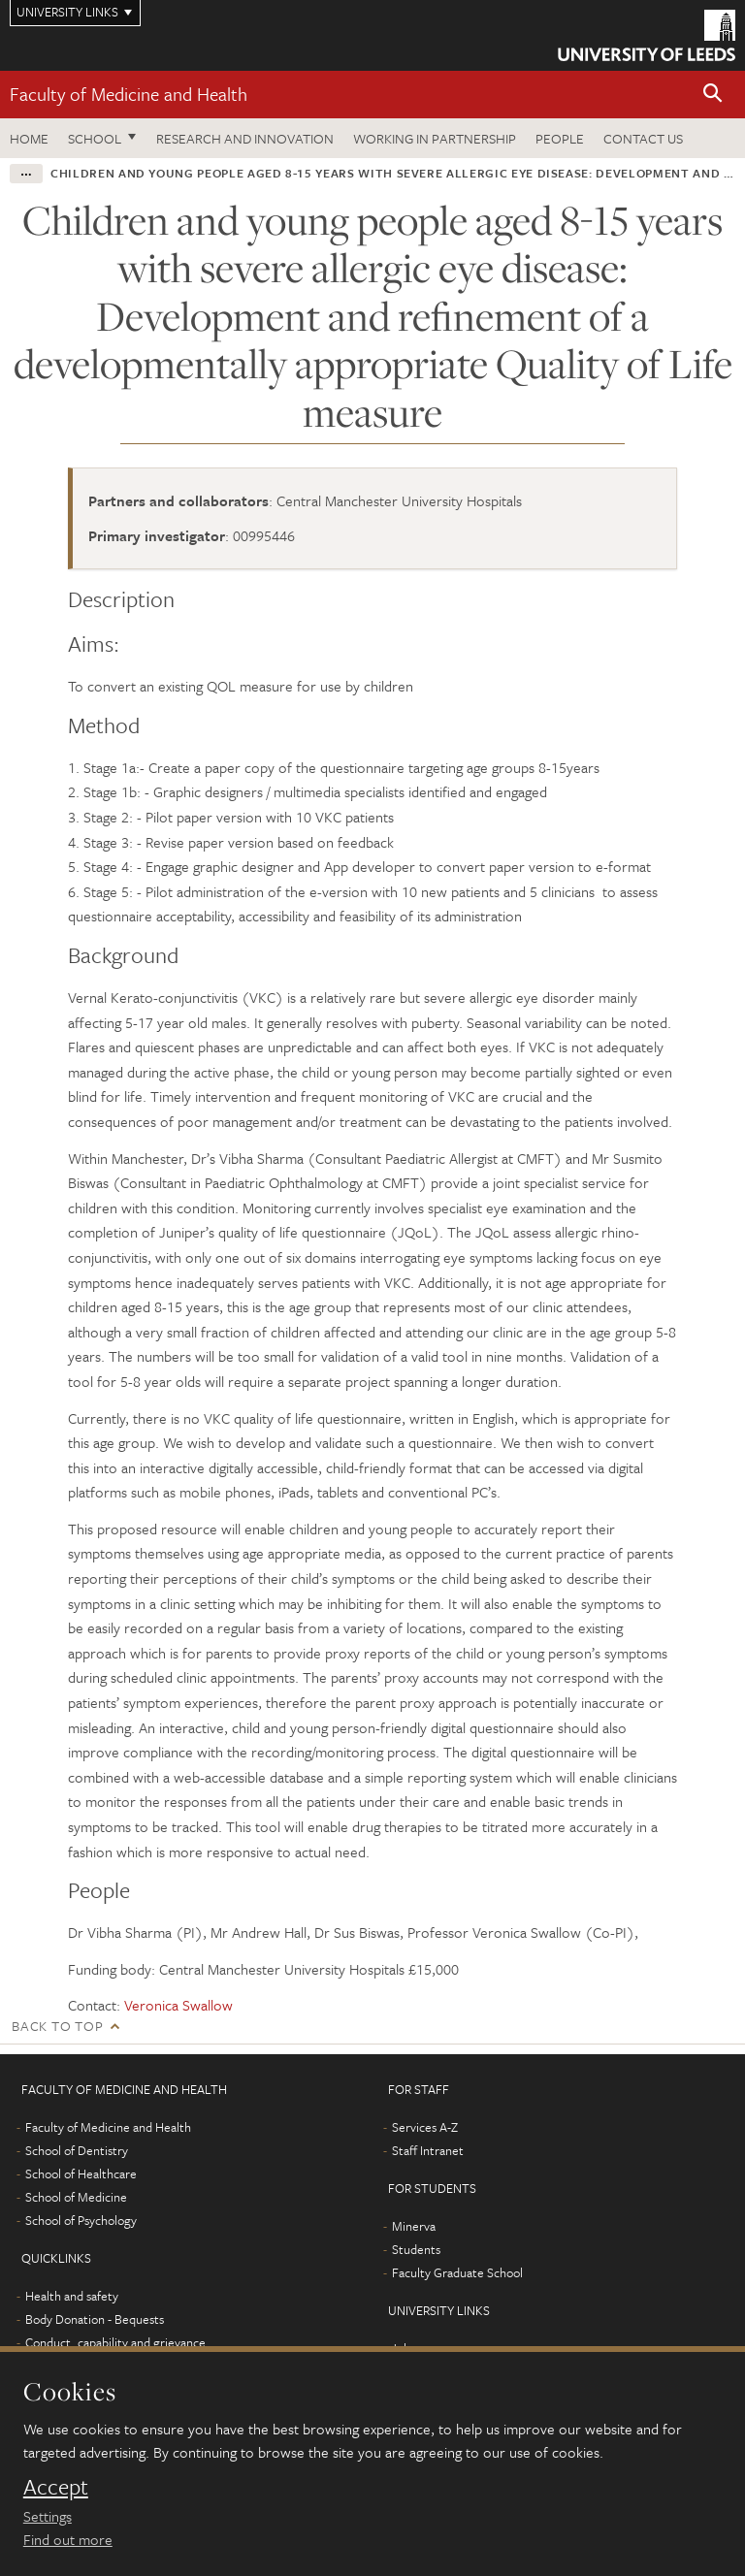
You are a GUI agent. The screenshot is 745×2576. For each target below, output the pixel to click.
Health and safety (71, 2295)
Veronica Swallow (178, 2004)
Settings (47, 2516)
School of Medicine (76, 2196)
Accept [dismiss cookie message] (55, 2486)
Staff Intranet (428, 2150)
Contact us (643, 138)
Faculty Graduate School (457, 2272)
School (94, 138)
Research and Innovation (245, 138)
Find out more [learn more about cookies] (68, 2539)
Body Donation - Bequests (94, 2319)
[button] (713, 94)
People (559, 138)
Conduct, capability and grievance (115, 2342)
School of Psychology (81, 2220)
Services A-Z (425, 2127)
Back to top (57, 2025)
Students (416, 2249)
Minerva (414, 2226)
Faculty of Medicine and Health (128, 93)
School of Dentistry (76, 2150)
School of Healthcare (81, 2173)
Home (29, 138)
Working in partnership (434, 138)
